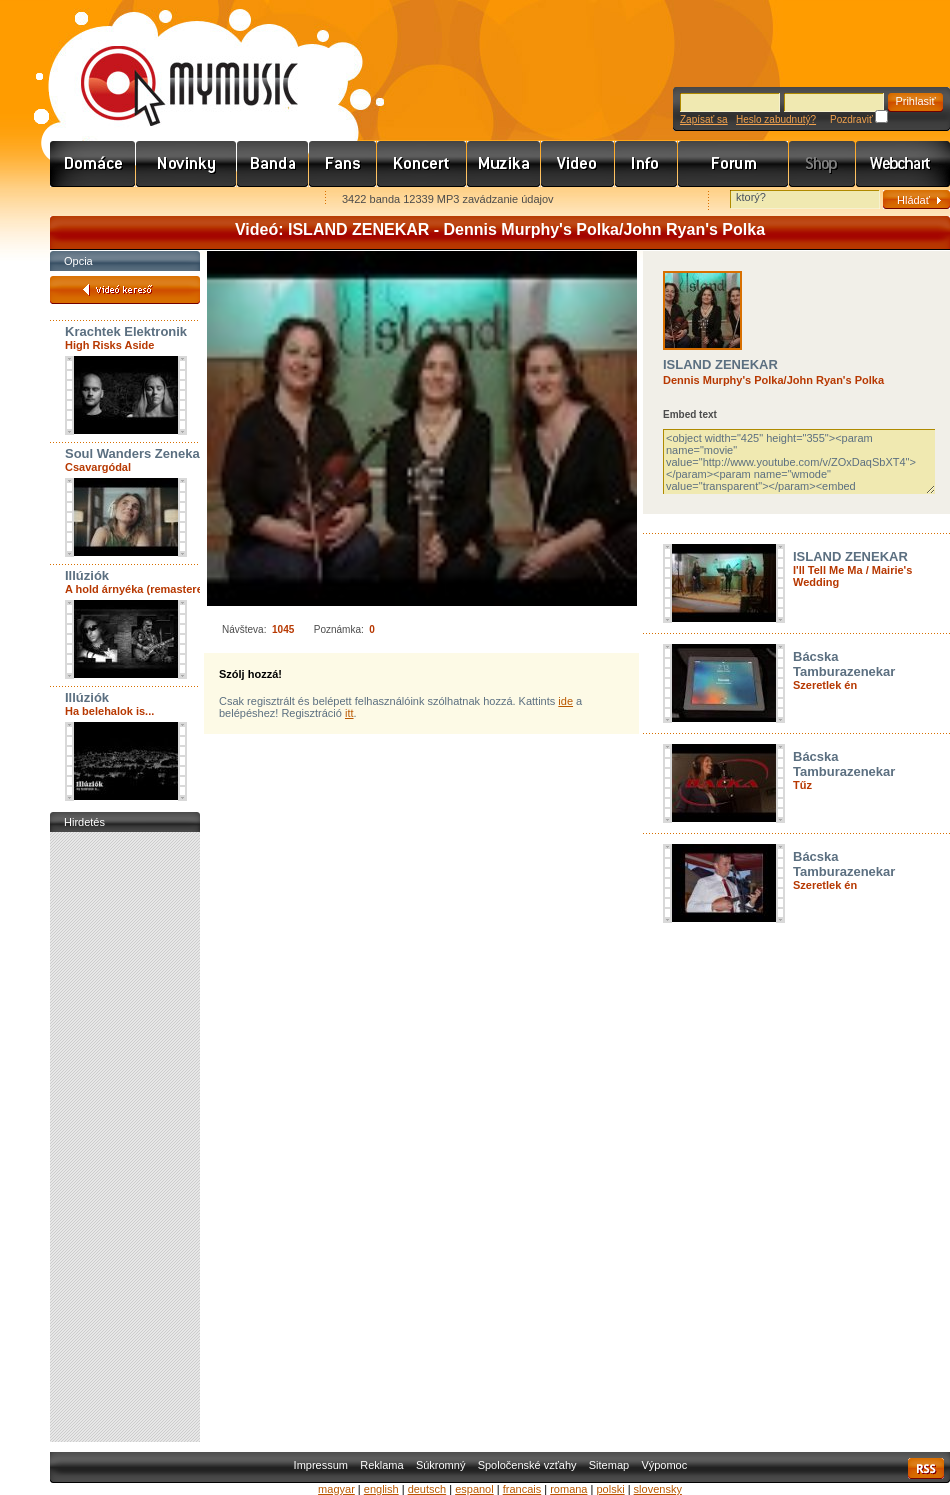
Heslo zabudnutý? (776, 119)
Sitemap (609, 1465)
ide (565, 701)
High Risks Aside (109, 345)
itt (349, 713)
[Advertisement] (125, 1137)
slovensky (658, 1489)
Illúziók (87, 575)
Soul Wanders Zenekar (135, 453)
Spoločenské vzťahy (527, 1465)
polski (610, 1489)
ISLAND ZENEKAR (720, 364)
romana (568, 1489)
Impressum (321, 1465)
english (381, 1489)
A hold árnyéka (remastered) (139, 589)
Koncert (422, 164)
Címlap (93, 164)
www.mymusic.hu (172, 65)
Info (646, 164)
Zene (504, 164)
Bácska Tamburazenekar (844, 664)
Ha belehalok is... (109, 711)
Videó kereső (125, 290)
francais (522, 1489)
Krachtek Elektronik (126, 331)
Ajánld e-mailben (261, 200)
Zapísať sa (704, 119)
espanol (474, 1489)
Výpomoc (664, 1465)
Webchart (903, 164)
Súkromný (441, 1465)
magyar (336, 1489)
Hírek (186, 164)
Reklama (381, 1465)
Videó (578, 164)
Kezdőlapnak (176, 200)
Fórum (733, 164)
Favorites (91, 200)
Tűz (802, 785)
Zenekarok (273, 164)
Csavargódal (98, 467)
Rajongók (343, 164)
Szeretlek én (825, 685)
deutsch (427, 1489)
